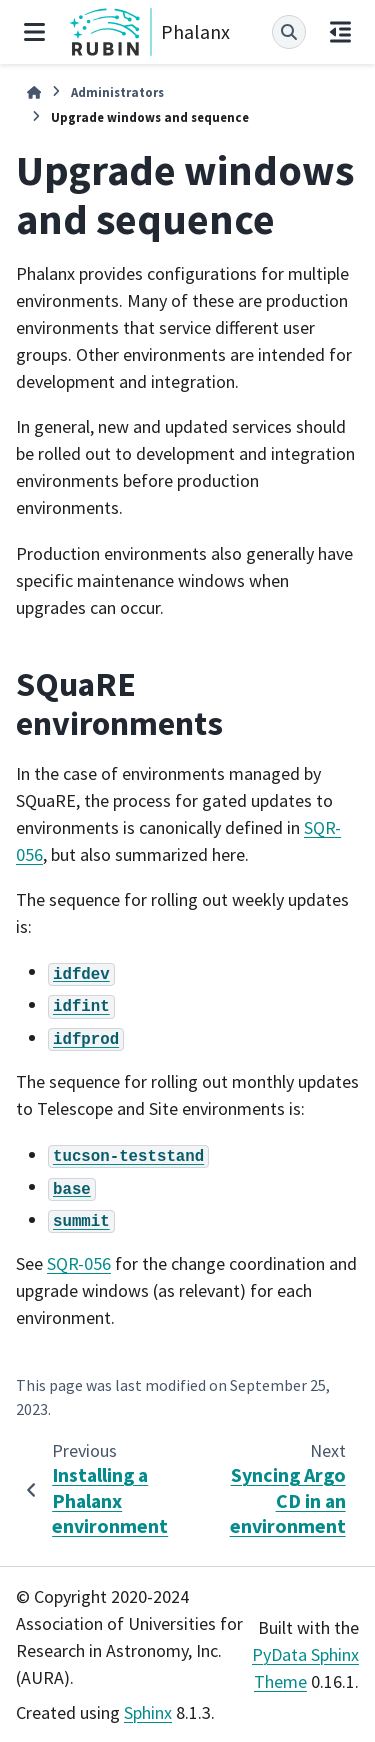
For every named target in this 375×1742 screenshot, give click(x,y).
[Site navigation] (34, 32)
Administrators (117, 92)
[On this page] (340, 32)
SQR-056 (79, 1263)
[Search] (289, 32)
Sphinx (148, 1712)
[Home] (34, 92)
